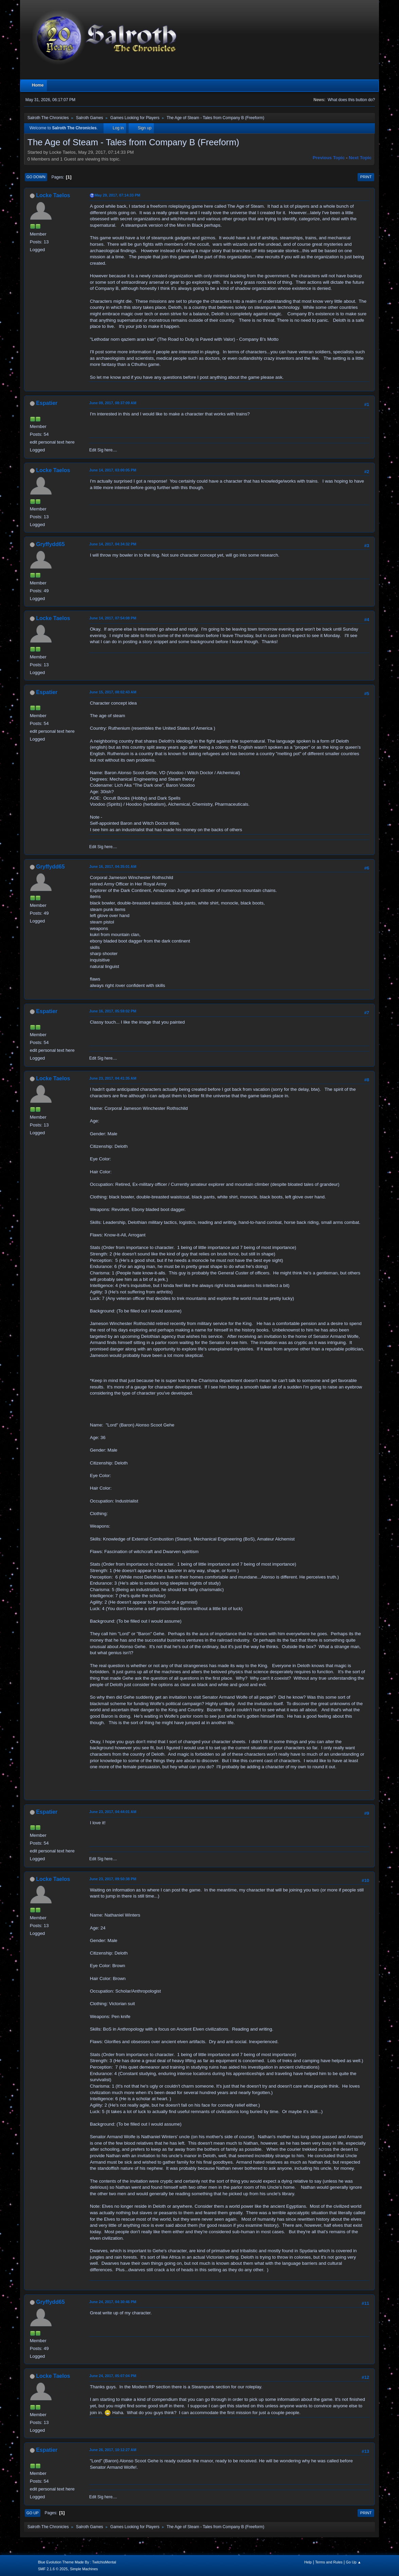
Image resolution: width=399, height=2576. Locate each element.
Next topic (360, 157)
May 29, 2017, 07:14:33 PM (117, 195)
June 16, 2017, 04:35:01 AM (113, 866)
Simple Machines (84, 2569)
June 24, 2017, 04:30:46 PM (112, 2302)
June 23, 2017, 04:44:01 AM (113, 1812)
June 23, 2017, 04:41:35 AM (113, 1078)
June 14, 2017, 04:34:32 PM (112, 544)
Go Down (36, 177)
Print (366, 177)
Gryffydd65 (50, 544)
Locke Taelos (53, 195)
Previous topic (329, 157)
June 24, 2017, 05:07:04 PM (112, 2376)
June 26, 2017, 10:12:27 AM (113, 2450)
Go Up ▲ (353, 2562)
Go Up (32, 2513)
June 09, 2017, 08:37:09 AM (113, 403)
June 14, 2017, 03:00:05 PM (112, 470)
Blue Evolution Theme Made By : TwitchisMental (77, 2562)
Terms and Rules (329, 2562)
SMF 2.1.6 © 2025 (53, 2569)
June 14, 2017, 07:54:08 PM (112, 618)
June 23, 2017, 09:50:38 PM (112, 1879)
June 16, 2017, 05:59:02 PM (112, 1011)
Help (308, 2562)
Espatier (46, 403)
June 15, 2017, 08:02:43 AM (113, 692)
